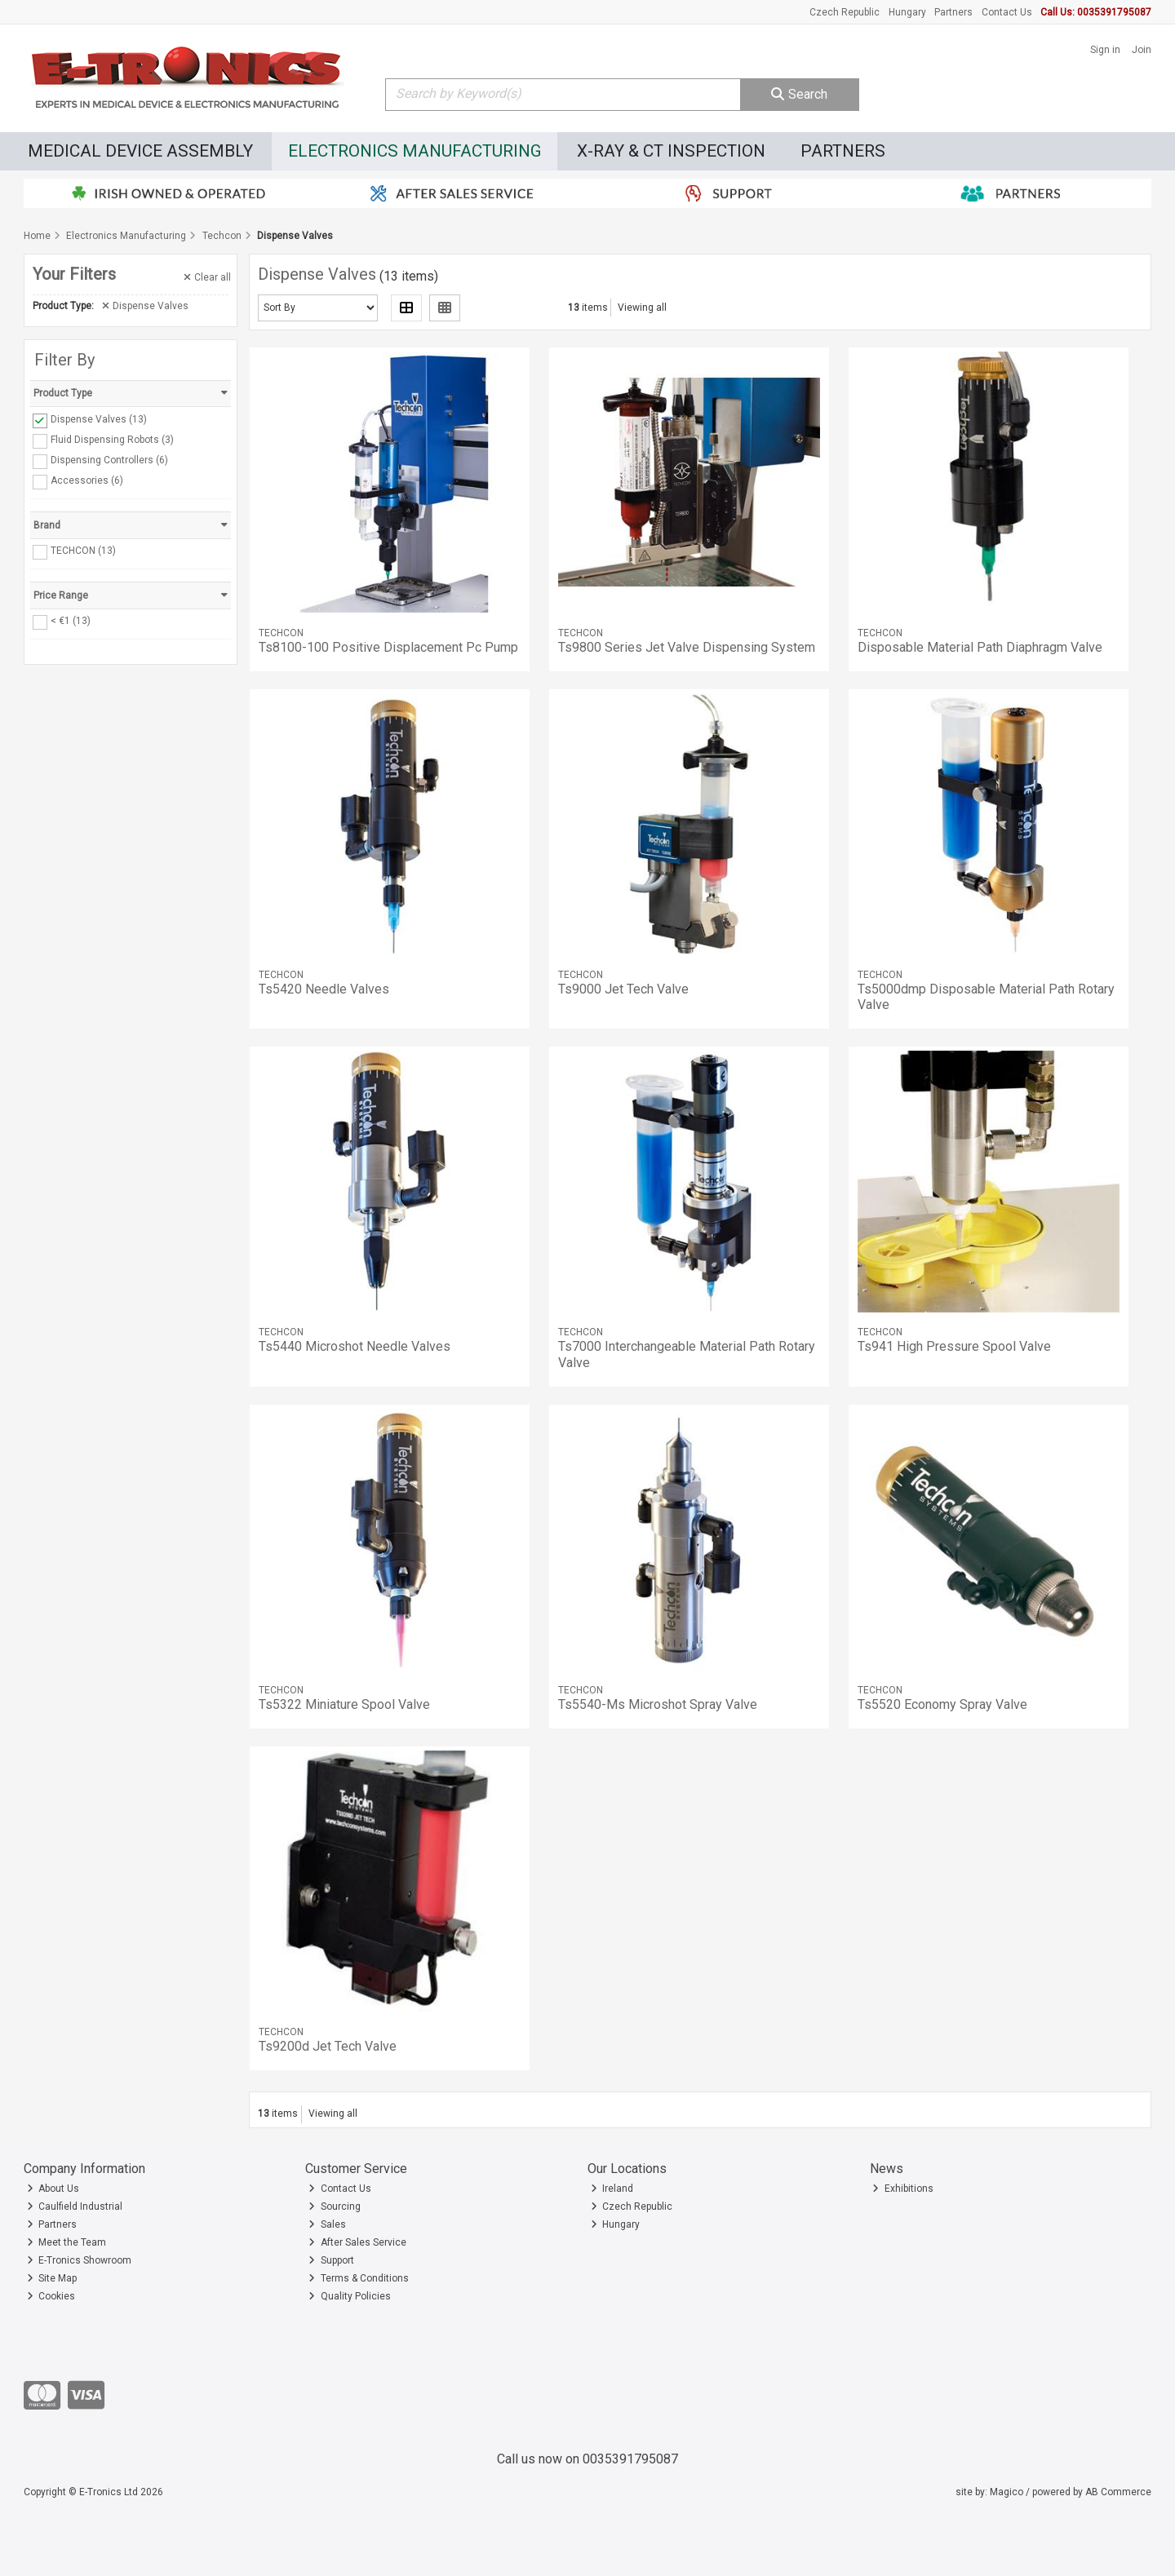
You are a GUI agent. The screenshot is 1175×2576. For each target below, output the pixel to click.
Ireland (612, 2188)
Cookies (51, 2296)
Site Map (52, 2278)
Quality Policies (349, 2296)
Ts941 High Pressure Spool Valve (954, 1346)
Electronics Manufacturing (415, 151)
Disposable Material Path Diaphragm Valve (980, 647)
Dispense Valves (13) (99, 419)
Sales (327, 2224)
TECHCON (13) (83, 550)
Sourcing (334, 2206)
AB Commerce (1118, 2492)
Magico (1006, 2492)
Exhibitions (902, 2188)
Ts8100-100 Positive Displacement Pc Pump (388, 647)
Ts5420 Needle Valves (324, 989)
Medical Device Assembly (140, 151)
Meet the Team (67, 2242)
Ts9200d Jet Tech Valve (328, 2046)
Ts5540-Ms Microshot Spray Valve (657, 1704)
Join (1141, 49)
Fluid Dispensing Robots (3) (112, 439)
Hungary (907, 12)
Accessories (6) (87, 480)
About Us (53, 2188)
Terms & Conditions (358, 2278)
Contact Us (1007, 12)
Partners (953, 12)
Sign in (1105, 49)
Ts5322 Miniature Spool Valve (344, 1704)
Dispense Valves (145, 306)
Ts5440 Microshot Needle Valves (354, 1346)
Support (331, 2260)
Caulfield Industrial (75, 2206)
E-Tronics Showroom (79, 2260)
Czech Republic (844, 12)
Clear (207, 277)
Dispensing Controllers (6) (109, 460)
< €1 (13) (71, 620)
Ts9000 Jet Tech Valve (623, 989)
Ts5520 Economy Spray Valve (942, 1704)
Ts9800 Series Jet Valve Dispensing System (686, 647)
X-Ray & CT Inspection (671, 151)
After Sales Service (357, 2242)
